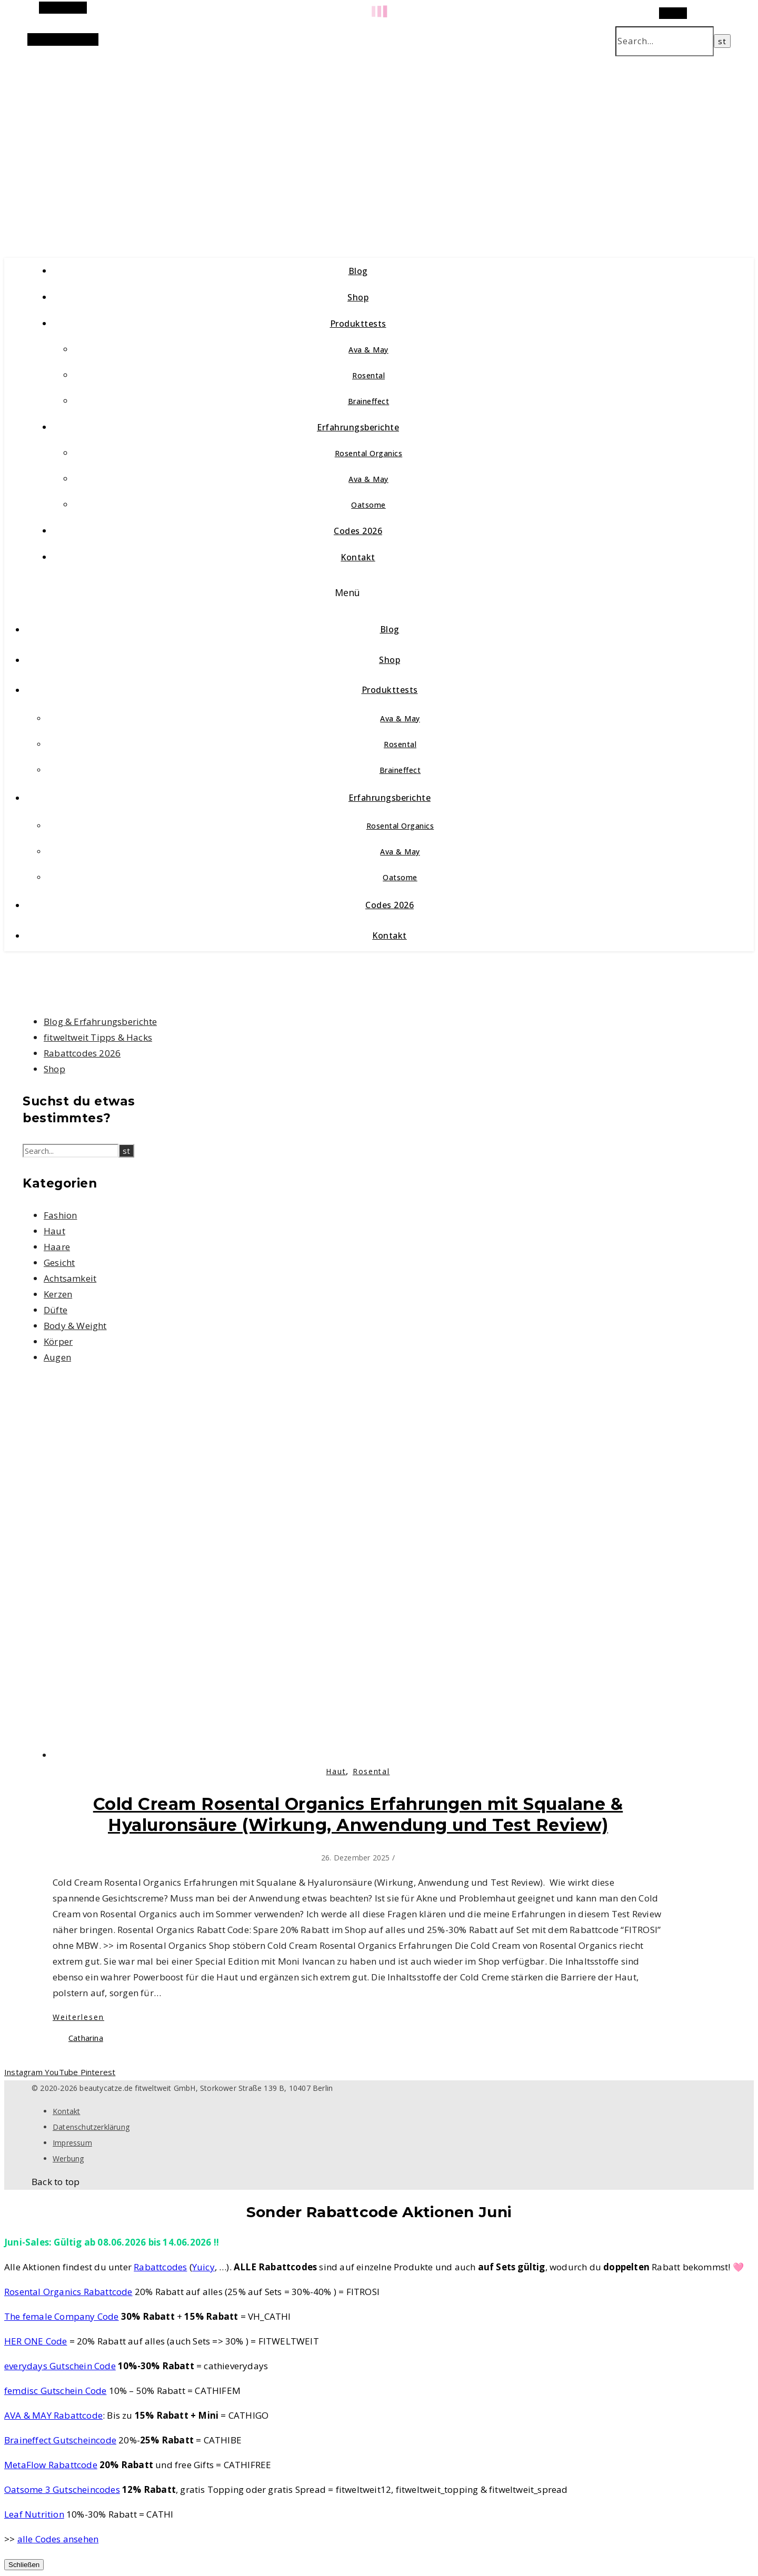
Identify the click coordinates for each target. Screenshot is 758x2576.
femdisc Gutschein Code (55, 2390)
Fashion (60, 1215)
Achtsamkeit (70, 1278)
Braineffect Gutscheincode (60, 2440)
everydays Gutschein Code (60, 2366)
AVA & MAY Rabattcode (53, 2415)
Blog (358, 271)
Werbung (68, 2159)
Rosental (368, 375)
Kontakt (358, 557)
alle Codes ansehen (58, 2539)
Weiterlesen (78, 2017)
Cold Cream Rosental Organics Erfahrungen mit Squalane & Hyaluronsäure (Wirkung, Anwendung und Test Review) (358, 1814)
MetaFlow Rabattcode (50, 2465)
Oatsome (368, 505)
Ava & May (368, 350)
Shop (357, 297)
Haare (57, 1247)
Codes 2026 (358, 531)
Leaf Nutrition (34, 2514)
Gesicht (59, 1262)
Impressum (72, 2143)
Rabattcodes (160, 2267)
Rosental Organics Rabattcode (68, 2292)
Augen (57, 1357)
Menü (348, 592)
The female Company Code (61, 2316)
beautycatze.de (226, 146)
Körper (58, 1341)
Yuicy (203, 2267)
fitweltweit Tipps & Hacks (98, 1037)
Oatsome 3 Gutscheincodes (62, 2489)
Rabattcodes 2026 (82, 1053)
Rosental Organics (369, 453)
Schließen (23, 2565)
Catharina (85, 2037)
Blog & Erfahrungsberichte (100, 1021)
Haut (54, 1231)
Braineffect (369, 401)
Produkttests (358, 323)
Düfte (55, 1310)
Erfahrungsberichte (358, 427)
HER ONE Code (35, 2341)
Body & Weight (75, 1326)
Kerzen (58, 1294)
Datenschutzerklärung (91, 2127)
